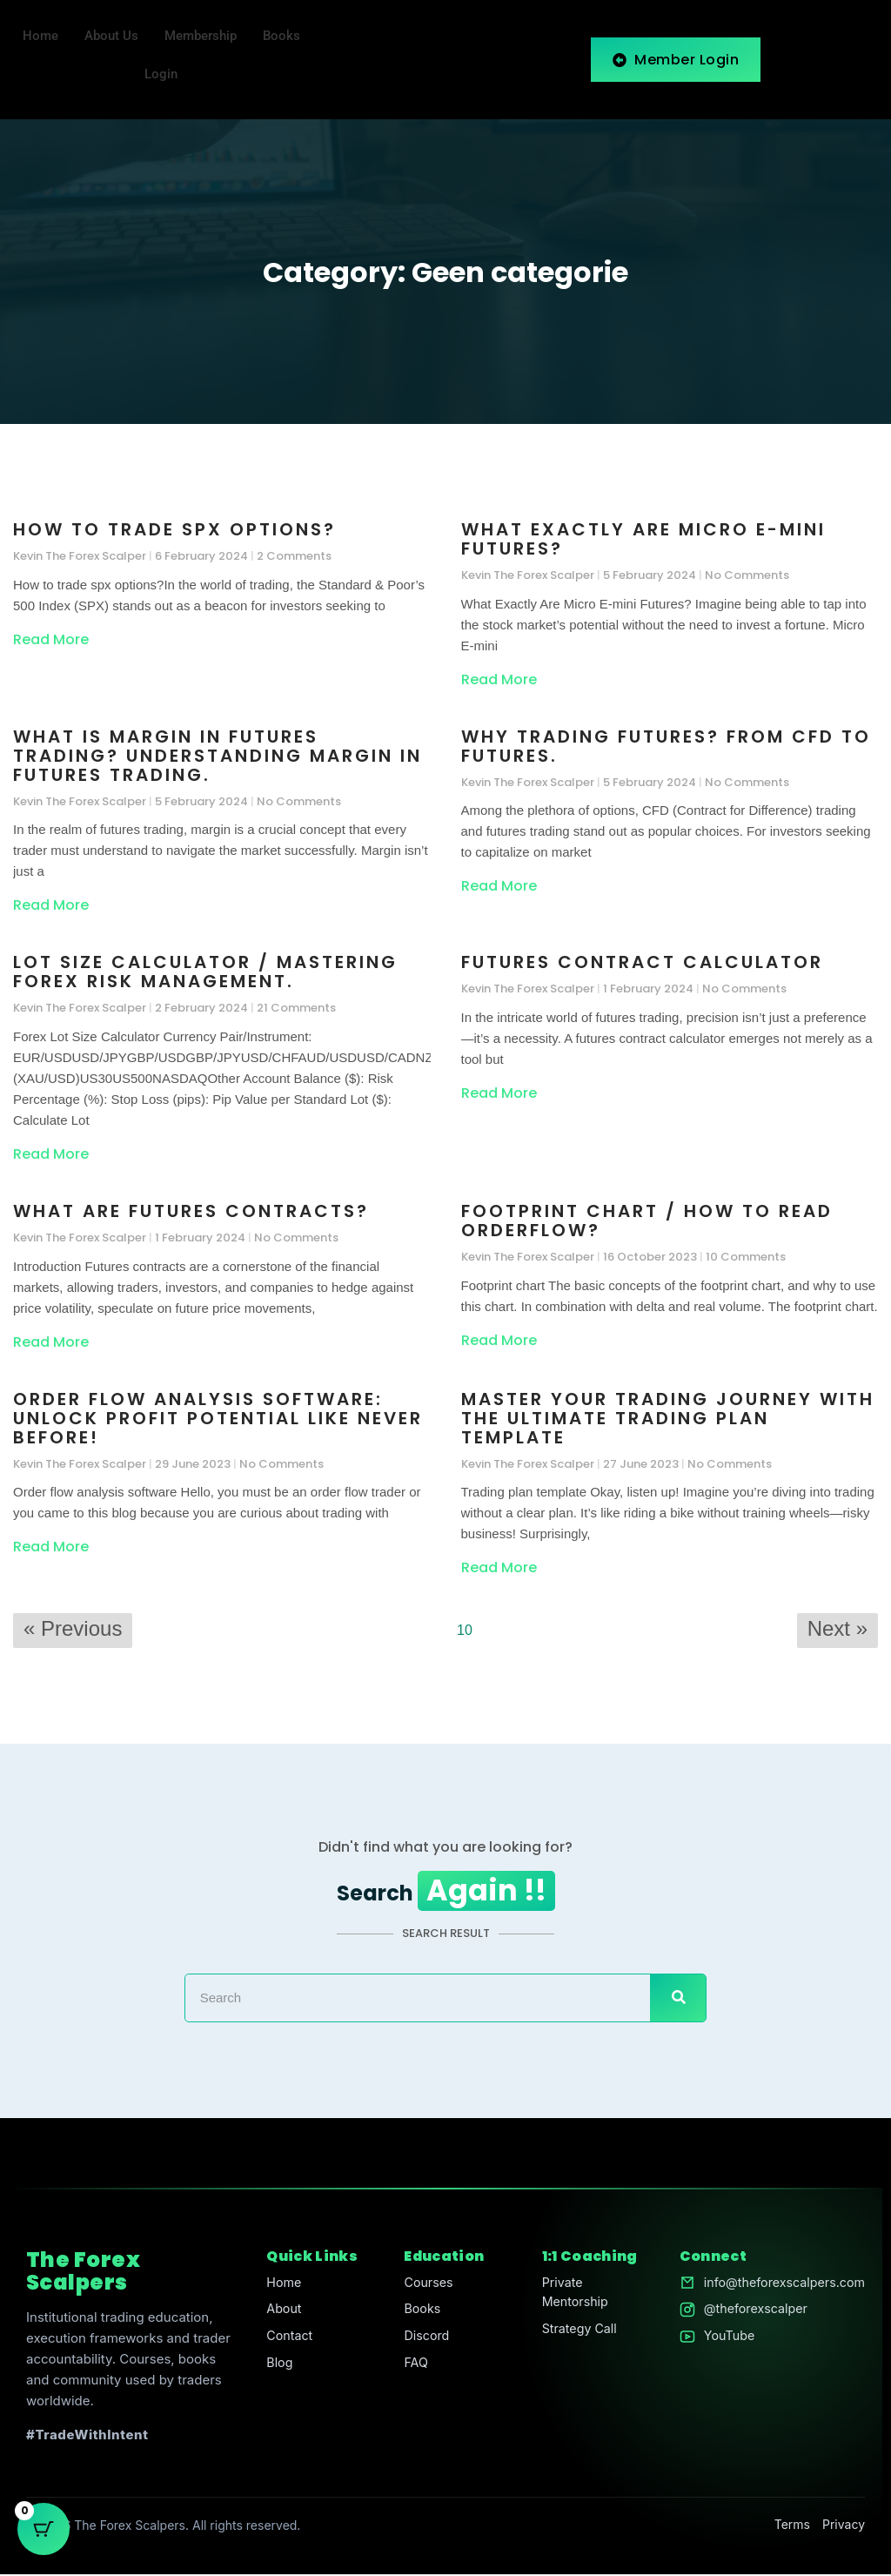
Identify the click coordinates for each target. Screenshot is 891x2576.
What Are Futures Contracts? (191, 1212)
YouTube (722, 2340)
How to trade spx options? (174, 530)
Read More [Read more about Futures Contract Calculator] (499, 1094)
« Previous (72, 1629)
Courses (425, 2285)
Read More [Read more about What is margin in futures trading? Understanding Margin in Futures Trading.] (51, 906)
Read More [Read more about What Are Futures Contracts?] (51, 1342)
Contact (287, 2340)
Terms (792, 2526)
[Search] (678, 2000)
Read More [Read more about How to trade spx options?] (51, 640)
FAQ (412, 2368)
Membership (200, 36)
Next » (837, 1629)
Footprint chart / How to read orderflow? (647, 1221)
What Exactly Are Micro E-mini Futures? (643, 540)
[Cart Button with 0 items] (43, 2532)
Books (281, 36)
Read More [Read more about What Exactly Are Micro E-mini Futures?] (499, 680)
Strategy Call (574, 2333)
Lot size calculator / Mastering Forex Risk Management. (205, 972)
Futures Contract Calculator (642, 963)
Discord (423, 2340)
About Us (111, 36)
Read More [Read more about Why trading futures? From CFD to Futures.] (499, 887)
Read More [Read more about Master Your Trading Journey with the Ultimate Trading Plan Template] (499, 1568)
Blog (277, 2368)
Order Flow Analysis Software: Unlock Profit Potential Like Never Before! (218, 1418)
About (281, 2312)
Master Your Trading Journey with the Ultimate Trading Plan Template (667, 1418)
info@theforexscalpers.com (780, 2285)
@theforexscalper (749, 2312)
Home (40, 36)
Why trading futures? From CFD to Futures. (666, 747)
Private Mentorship (570, 2295)
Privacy (843, 2526)
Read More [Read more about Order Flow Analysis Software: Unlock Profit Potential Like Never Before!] (51, 1547)
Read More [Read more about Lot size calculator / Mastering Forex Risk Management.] (51, 1155)
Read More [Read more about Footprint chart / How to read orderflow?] (499, 1340)
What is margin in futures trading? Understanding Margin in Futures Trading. (217, 756)
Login (161, 75)
